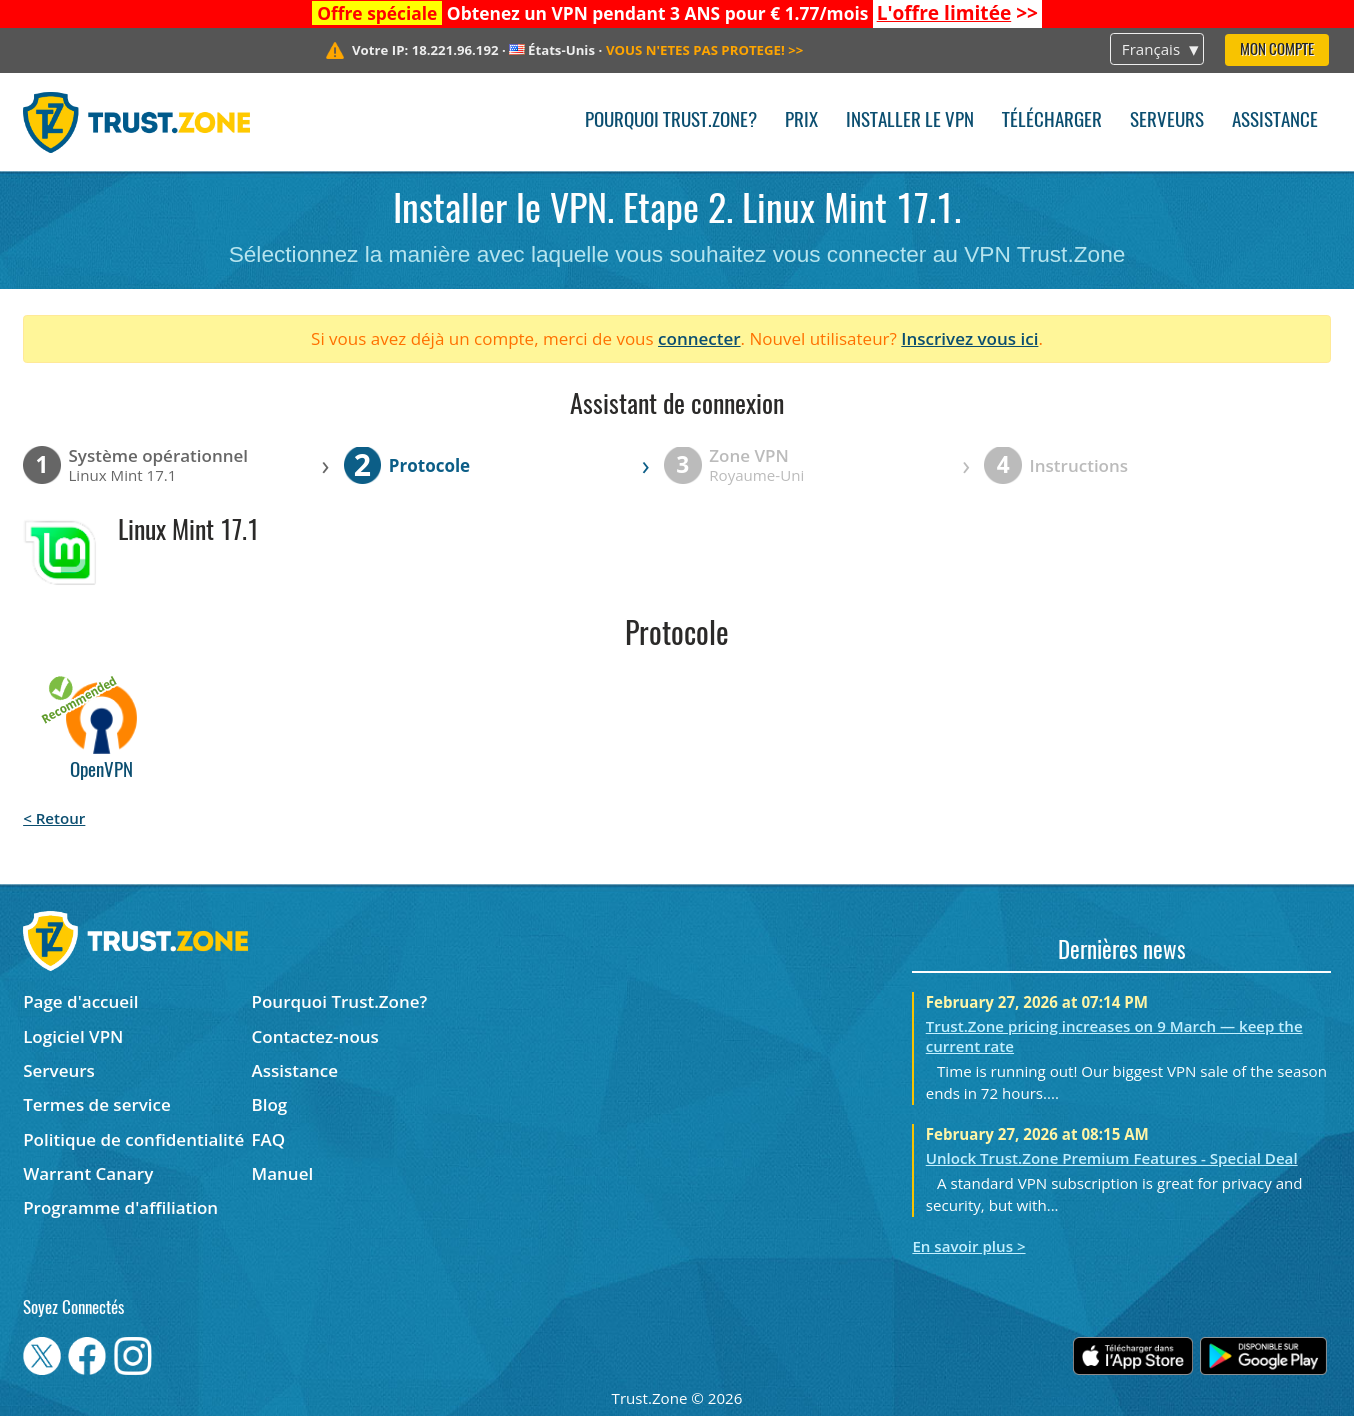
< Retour (54, 818)
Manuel (283, 1173)
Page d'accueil (80, 1001)
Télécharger (1052, 121)
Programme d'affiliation (120, 1207)
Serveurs (1167, 121)
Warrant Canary (88, 1173)
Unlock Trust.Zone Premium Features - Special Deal (1112, 1158)
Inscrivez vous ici (969, 338)
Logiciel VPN (73, 1036)
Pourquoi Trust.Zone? (671, 121)
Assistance (1275, 121)
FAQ (269, 1139)
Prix (801, 121)
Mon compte (1277, 50)
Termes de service (97, 1104)
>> (957, 13)
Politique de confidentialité (133, 1139)
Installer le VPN (910, 121)
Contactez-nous (315, 1036)
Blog (270, 1104)
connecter (699, 338)
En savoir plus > (968, 1246)
